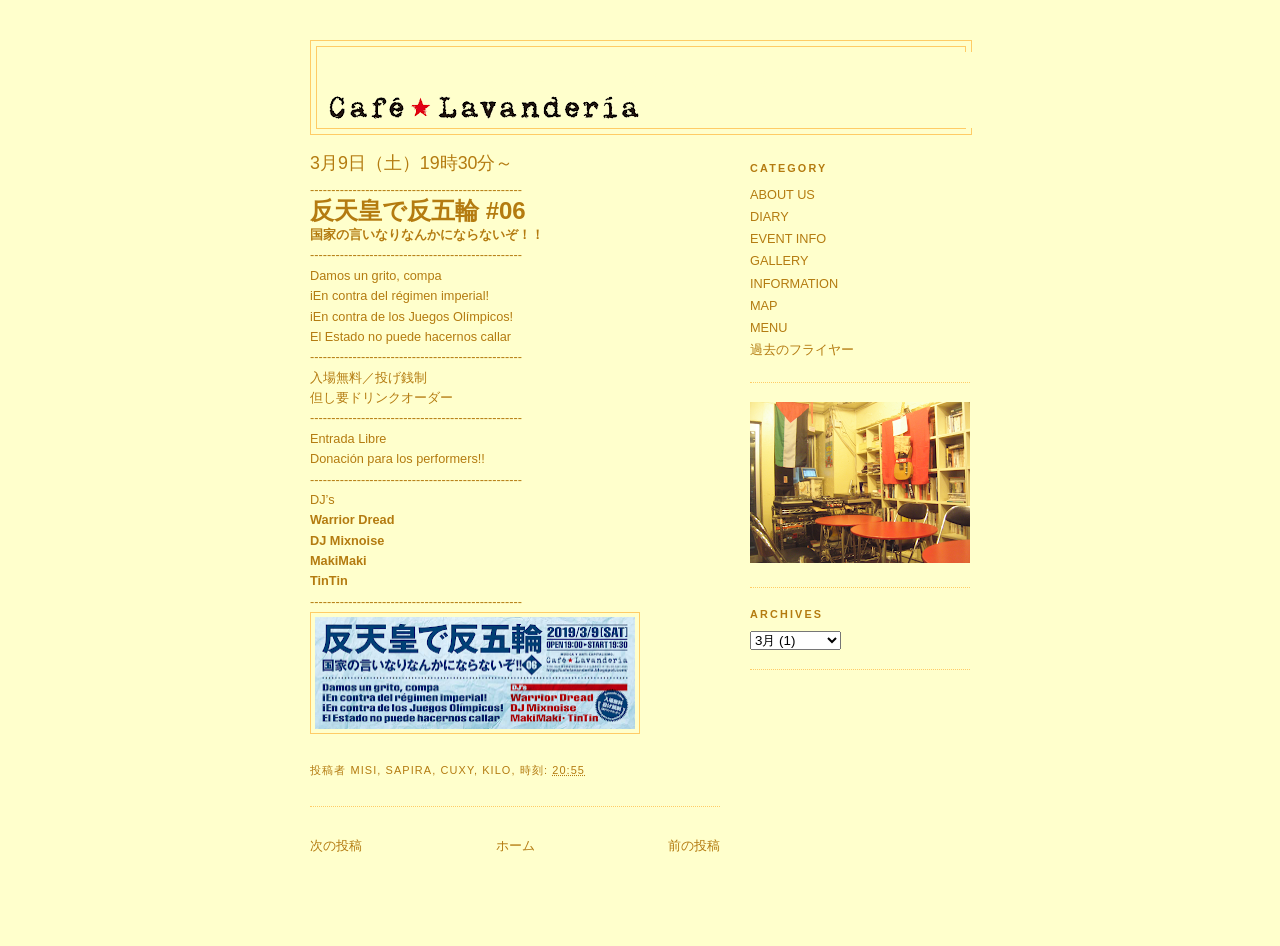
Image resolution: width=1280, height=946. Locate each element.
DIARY (769, 216)
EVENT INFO (788, 238)
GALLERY (779, 260)
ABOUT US (782, 194)
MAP (764, 305)
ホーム (515, 845)
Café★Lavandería (647, 82)
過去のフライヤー (802, 349)
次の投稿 (336, 845)
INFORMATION (794, 283)
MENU (769, 327)
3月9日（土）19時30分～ (412, 163)
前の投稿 (694, 845)
